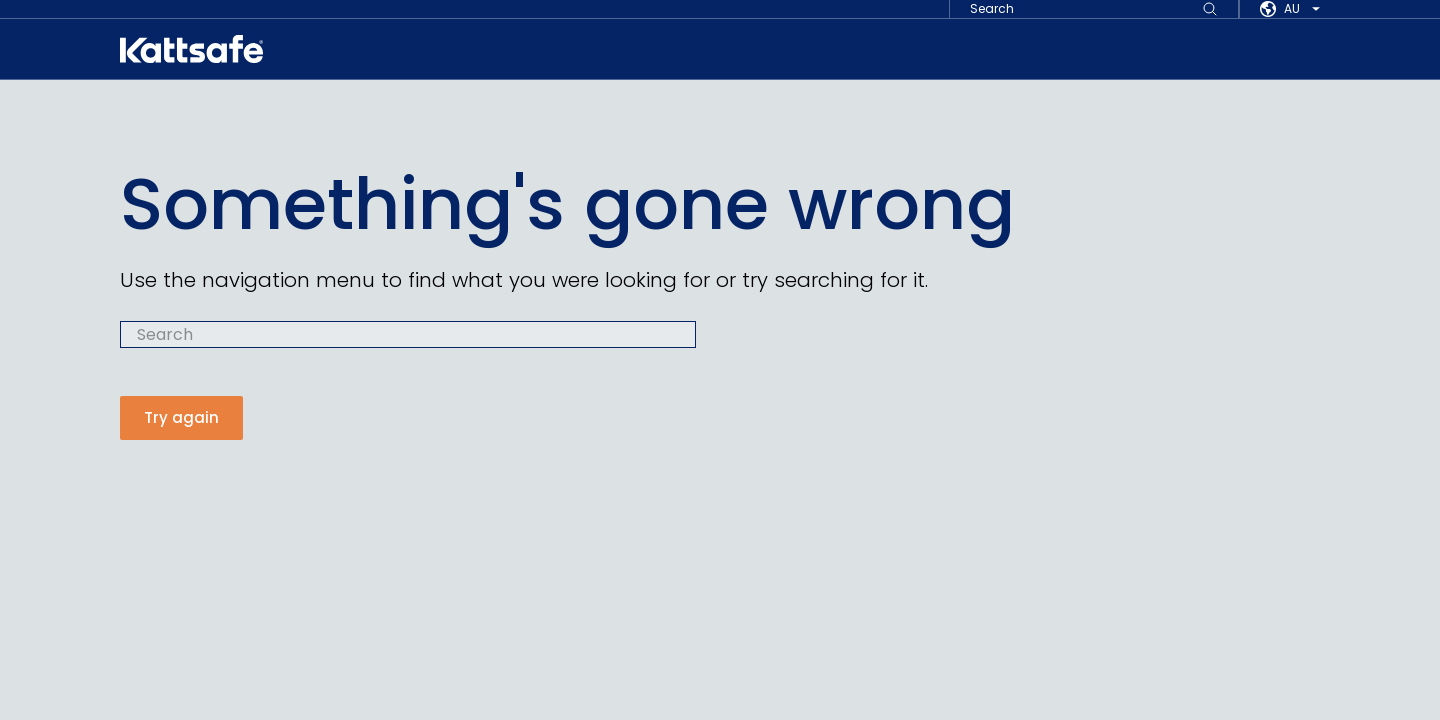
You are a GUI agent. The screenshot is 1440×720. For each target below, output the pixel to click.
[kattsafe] (191, 49)
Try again (181, 417)
